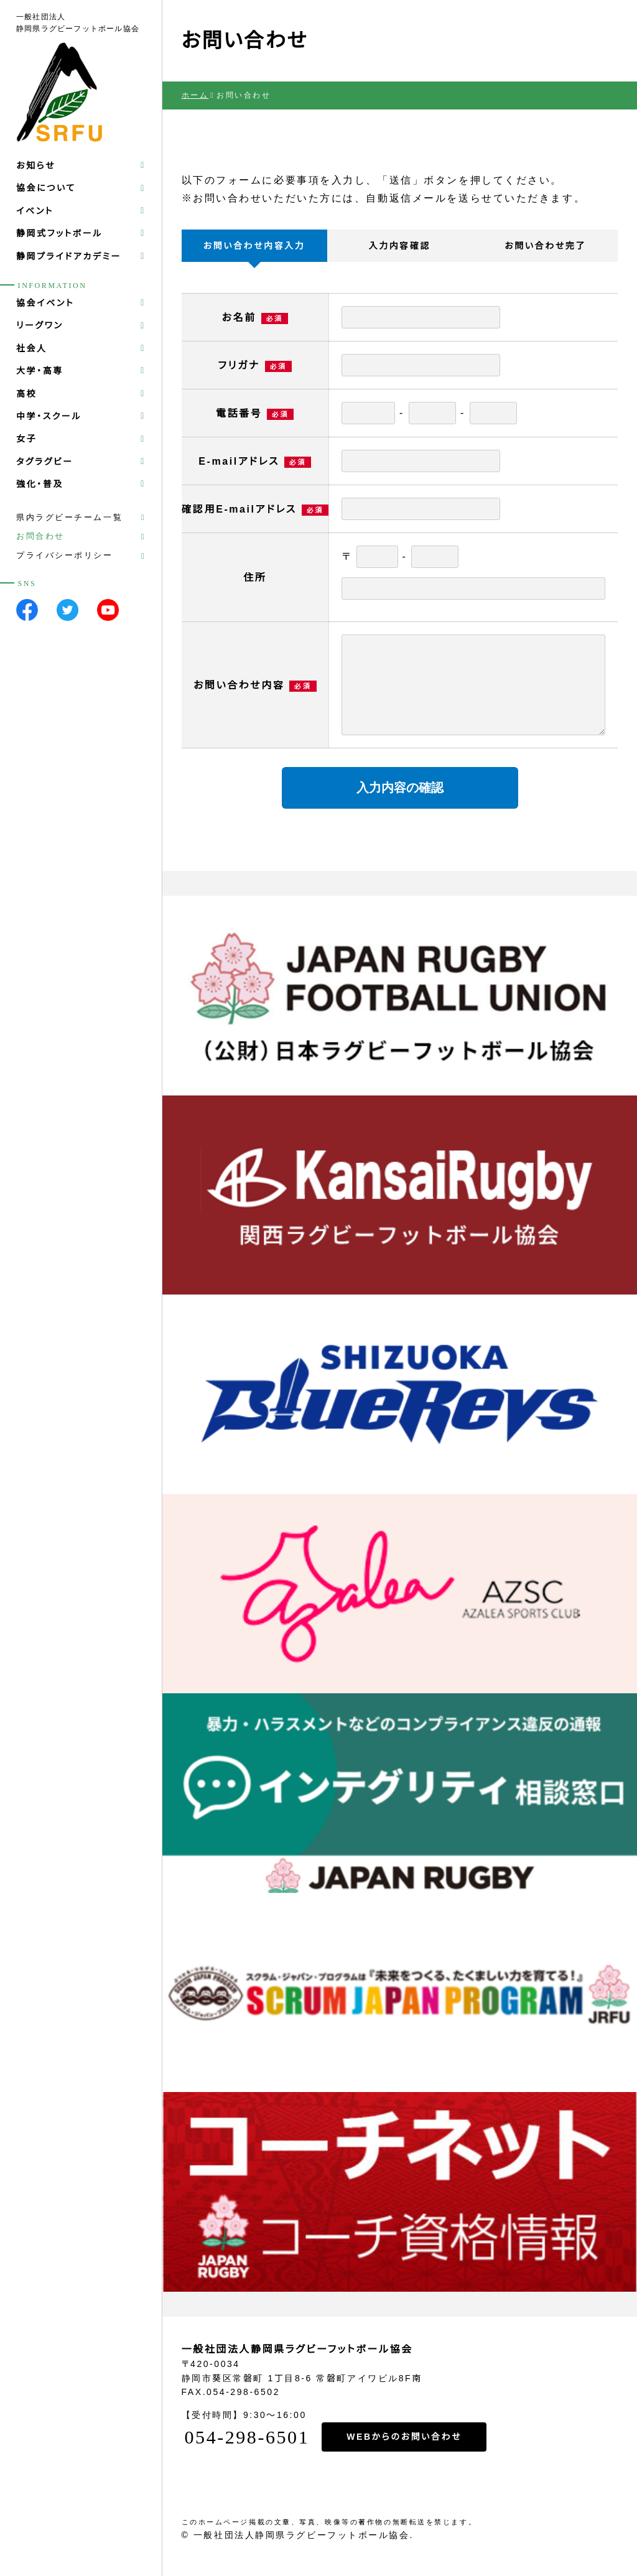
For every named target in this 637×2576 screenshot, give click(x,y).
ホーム (195, 95)
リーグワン (39, 325)
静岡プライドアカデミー (68, 256)
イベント (34, 211)
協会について (46, 188)
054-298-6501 (246, 2437)
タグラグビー (44, 462)
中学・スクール (48, 416)
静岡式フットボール (59, 233)
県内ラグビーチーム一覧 (69, 517)
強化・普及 (39, 484)
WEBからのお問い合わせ (404, 2437)
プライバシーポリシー (64, 555)
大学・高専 (39, 371)
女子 (26, 439)
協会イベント (45, 303)
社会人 (31, 348)
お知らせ (35, 165)
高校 (26, 394)
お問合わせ (40, 536)
